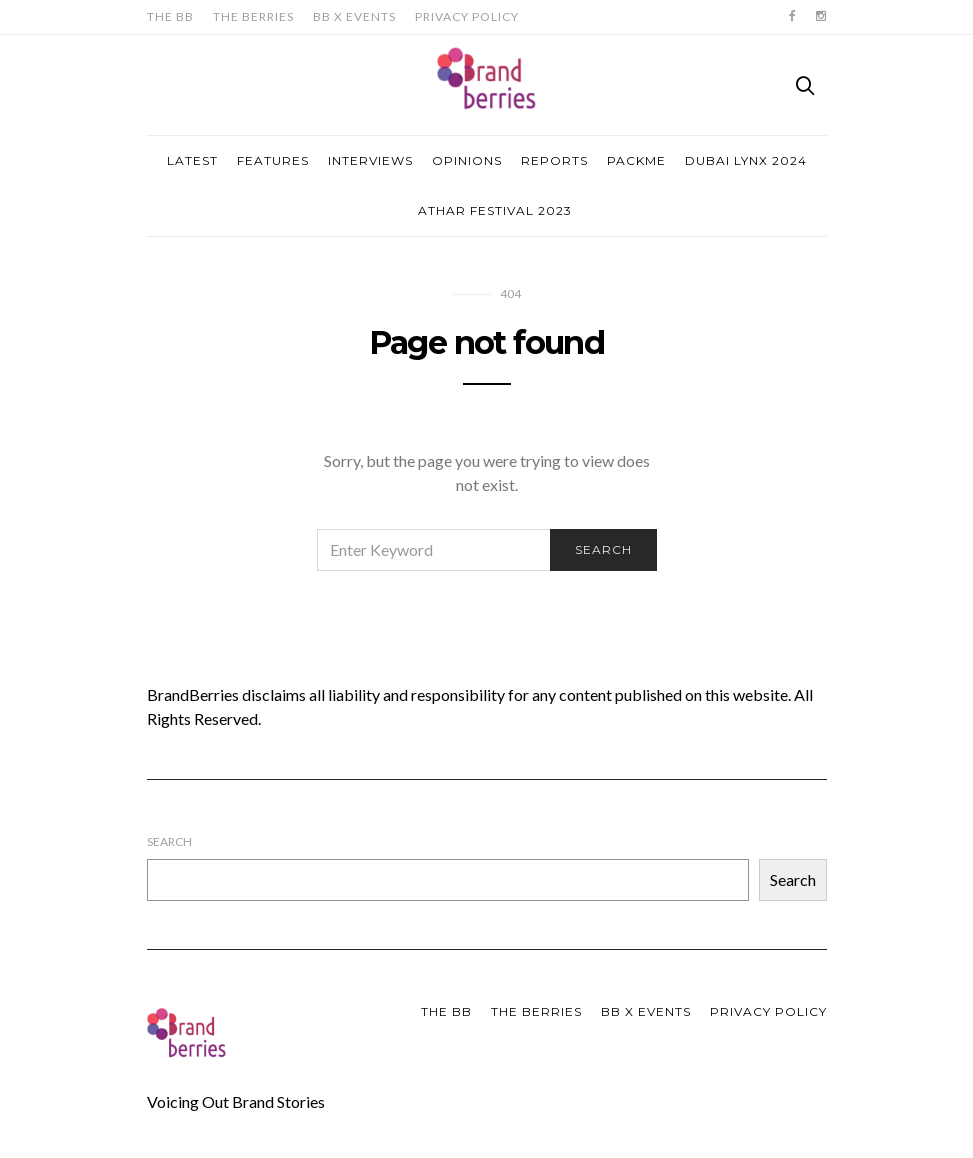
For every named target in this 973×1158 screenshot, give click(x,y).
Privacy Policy (467, 16)
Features (273, 160)
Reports (554, 160)
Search (169, 841)
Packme (636, 160)
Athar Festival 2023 (495, 210)
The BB (170, 16)
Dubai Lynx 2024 (746, 160)
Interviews (370, 160)
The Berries (253, 16)
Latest (192, 160)
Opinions (467, 160)
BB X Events (354, 16)
